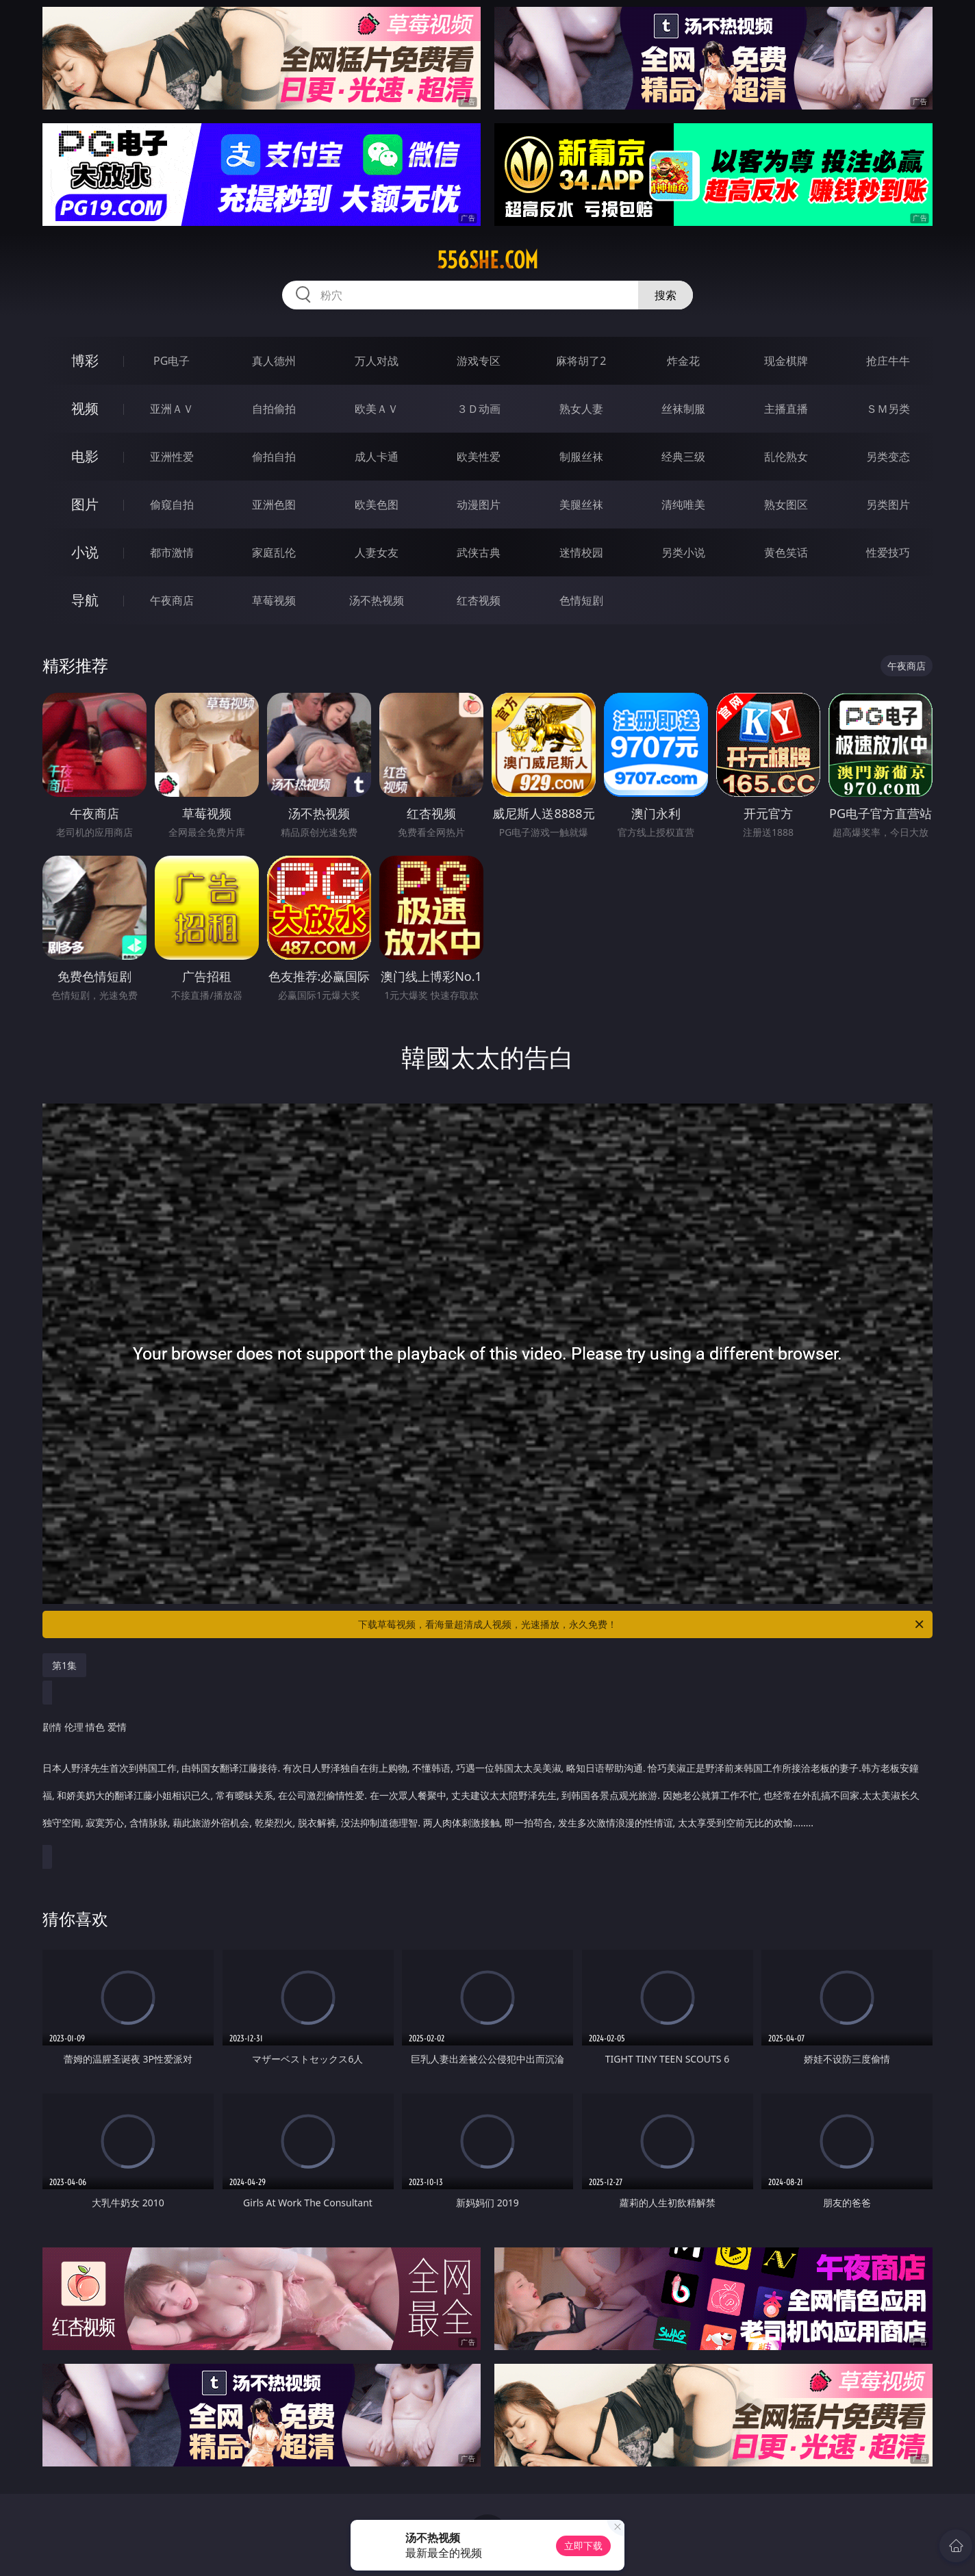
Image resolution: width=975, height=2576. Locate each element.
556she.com (487, 260)
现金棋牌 (786, 360)
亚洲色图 (274, 504)
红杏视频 (479, 600)
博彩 (85, 360)
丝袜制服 (683, 408)
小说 (85, 552)
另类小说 (683, 552)
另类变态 (888, 456)
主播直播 (786, 408)
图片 (85, 504)
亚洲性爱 (172, 456)
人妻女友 (376, 552)
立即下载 (583, 2545)
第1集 (64, 1665)
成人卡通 (376, 456)
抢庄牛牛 (888, 360)
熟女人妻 (581, 408)
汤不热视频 (376, 600)
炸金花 (683, 360)
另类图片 (888, 504)
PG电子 (171, 360)
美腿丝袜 (581, 504)
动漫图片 (479, 504)
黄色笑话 (786, 552)
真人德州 (274, 360)
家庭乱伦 (274, 552)
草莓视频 (274, 600)
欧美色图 (376, 504)
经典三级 (683, 456)
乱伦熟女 (786, 456)
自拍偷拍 (274, 408)
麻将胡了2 (581, 360)
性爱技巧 (888, 552)
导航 (85, 600)
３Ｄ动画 (479, 408)
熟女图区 (786, 504)
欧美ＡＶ (376, 408)
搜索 (665, 295)
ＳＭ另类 (888, 408)
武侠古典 (479, 552)
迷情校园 (581, 552)
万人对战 (376, 360)
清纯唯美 (683, 504)
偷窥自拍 (172, 504)
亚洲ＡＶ (172, 408)
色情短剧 (581, 600)
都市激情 (172, 552)
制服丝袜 (581, 456)
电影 (85, 456)
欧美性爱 (479, 456)
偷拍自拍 (274, 456)
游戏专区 (479, 360)
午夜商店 (172, 600)
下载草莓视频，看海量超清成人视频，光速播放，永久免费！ (642, 1624)
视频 (85, 408)
